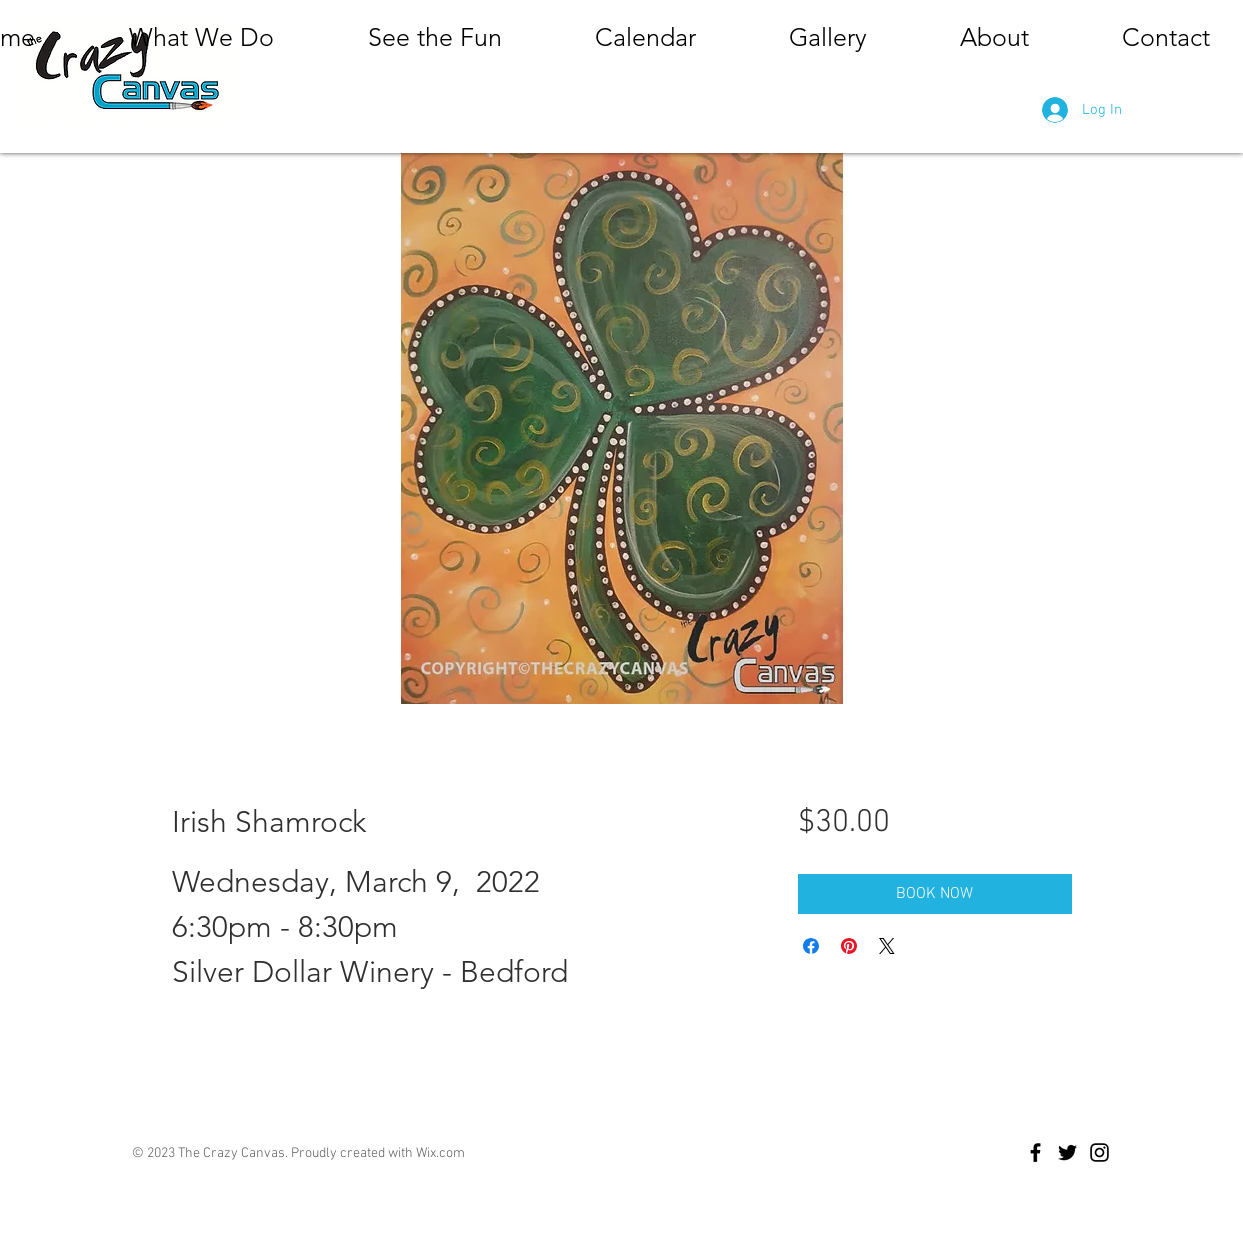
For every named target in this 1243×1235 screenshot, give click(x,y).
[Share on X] (887, 946)
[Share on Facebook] (811, 946)
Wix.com (440, 1153)
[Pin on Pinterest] (849, 946)
